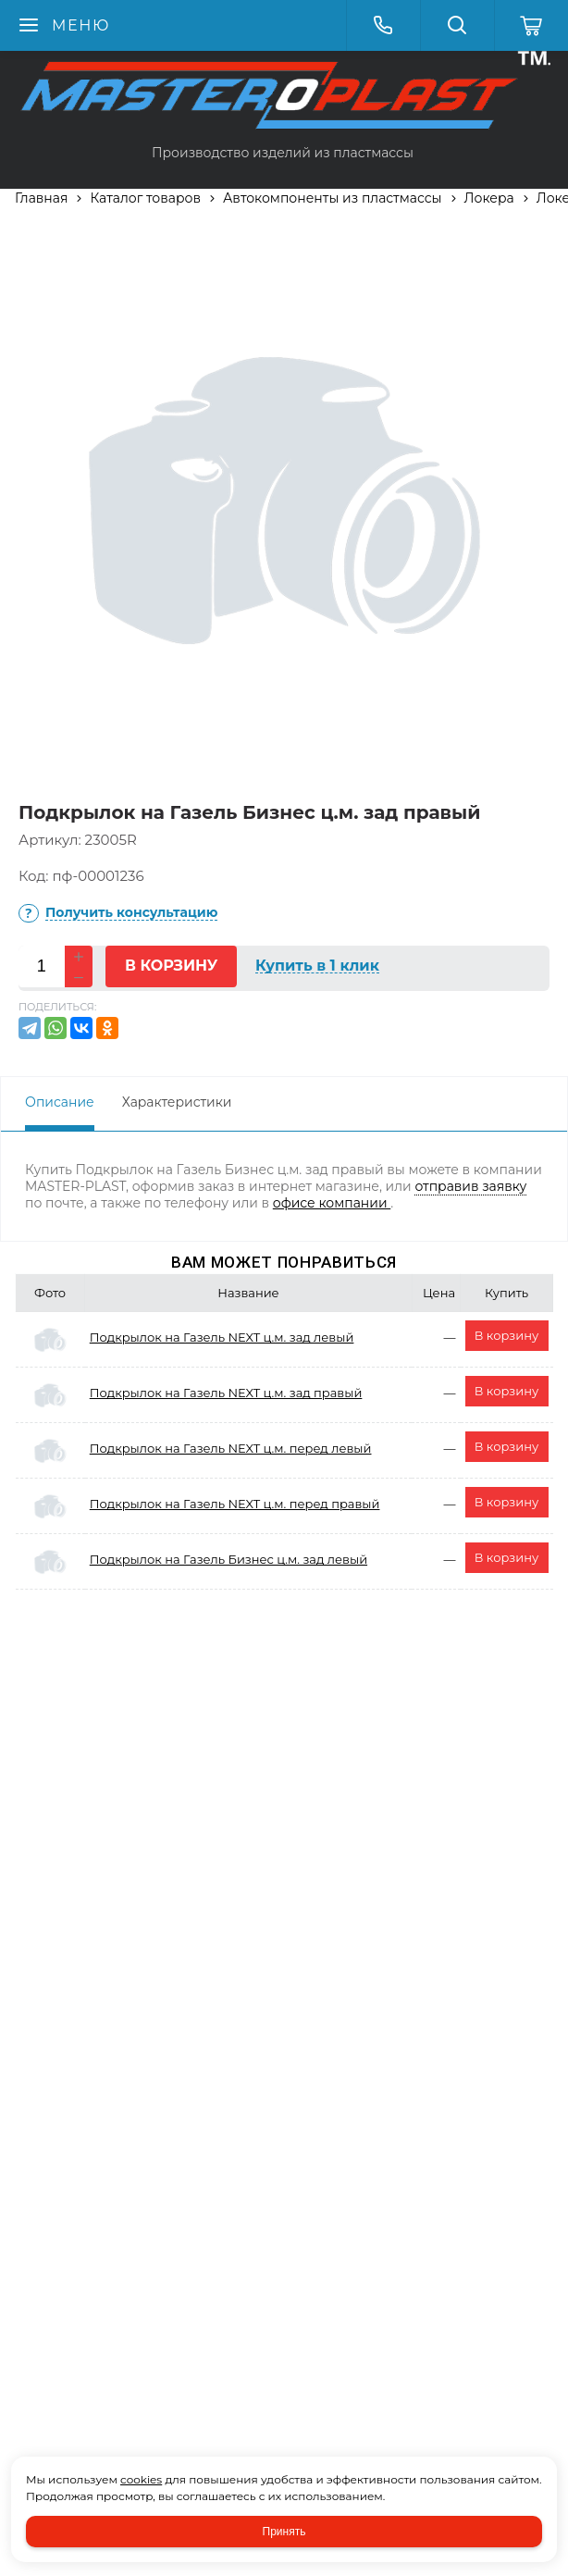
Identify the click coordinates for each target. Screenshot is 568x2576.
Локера (489, 198)
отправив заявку (470, 1186)
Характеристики (177, 1102)
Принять (284, 2531)
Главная (41, 198)
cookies (141, 2479)
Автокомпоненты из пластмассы (332, 198)
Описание (59, 1102)
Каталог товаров (145, 198)
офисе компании (331, 1203)
